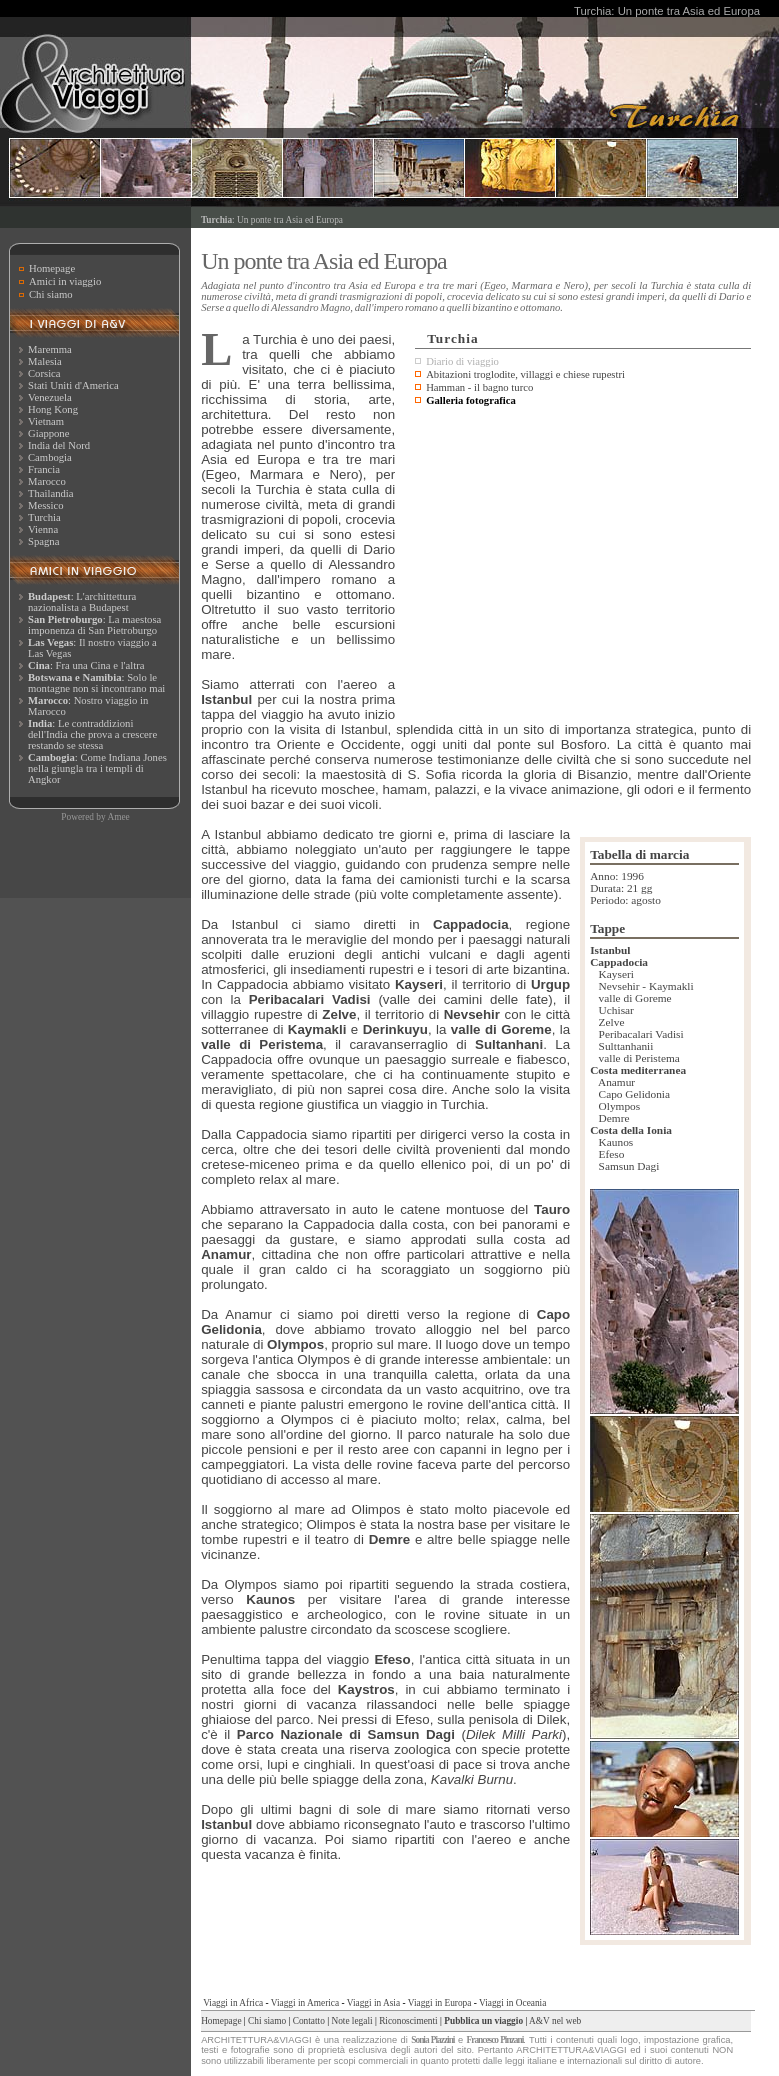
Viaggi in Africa (233, 2003)
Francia (44, 469)
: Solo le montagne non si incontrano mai (96, 683)
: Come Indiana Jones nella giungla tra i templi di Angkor (97, 768)
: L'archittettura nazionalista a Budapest (82, 602)
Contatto (309, 2021)
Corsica (44, 373)
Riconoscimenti (408, 2021)
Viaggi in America (305, 2003)
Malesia (45, 361)
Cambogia (50, 457)
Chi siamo (51, 294)
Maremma (50, 349)
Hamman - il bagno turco (479, 387)
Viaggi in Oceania (512, 2003)
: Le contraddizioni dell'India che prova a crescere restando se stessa (92, 734)
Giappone (48, 433)
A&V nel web (555, 2021)
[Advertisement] (583, 561)
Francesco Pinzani (495, 2040)
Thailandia (51, 493)
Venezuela (50, 397)
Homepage (52, 268)
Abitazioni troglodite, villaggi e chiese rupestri (525, 374)
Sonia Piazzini (432, 2040)
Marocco (47, 481)
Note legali (351, 2021)
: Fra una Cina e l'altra (86, 665)
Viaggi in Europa (440, 2003)
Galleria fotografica (471, 400)
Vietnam (46, 421)
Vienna (43, 529)
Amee (118, 817)
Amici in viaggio (65, 281)
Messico (46, 505)
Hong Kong (53, 409)
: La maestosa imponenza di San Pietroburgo (94, 625)
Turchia (44, 517)
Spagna (43, 541)
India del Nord (59, 445)
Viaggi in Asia (373, 2003)
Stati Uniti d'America (73, 385)
